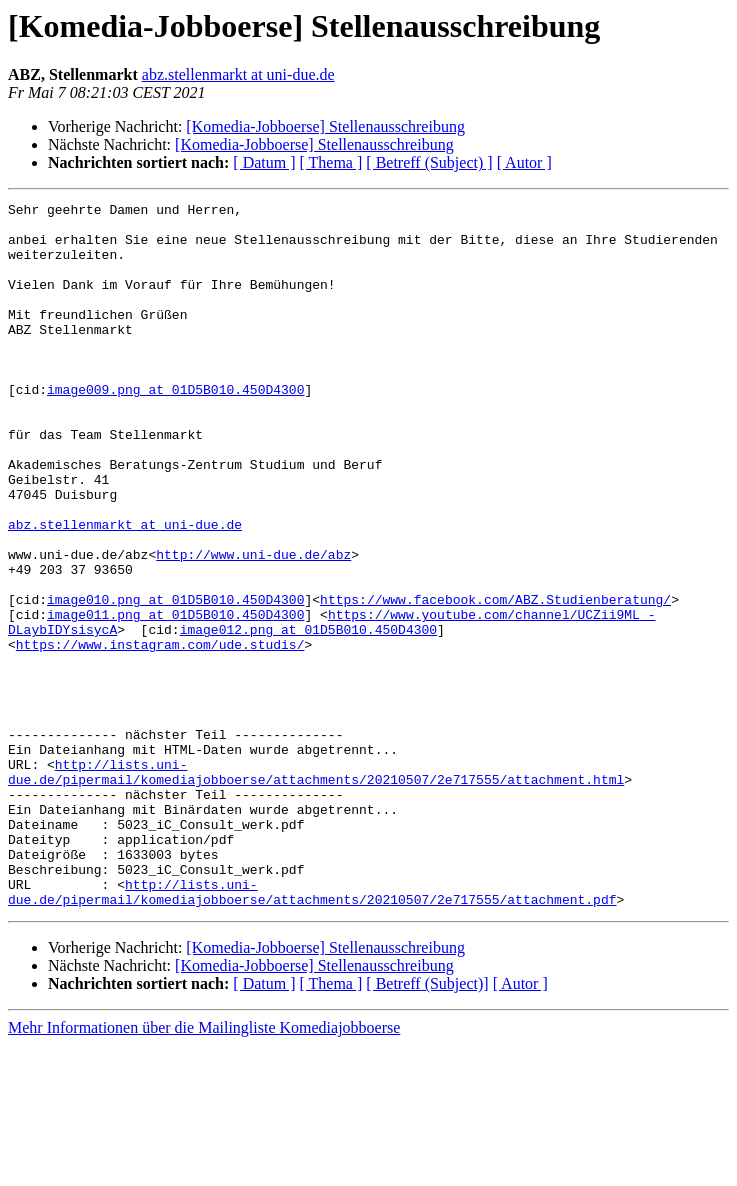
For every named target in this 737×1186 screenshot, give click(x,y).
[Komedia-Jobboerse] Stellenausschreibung (325, 126)
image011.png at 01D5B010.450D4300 (175, 698)
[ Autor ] (524, 162)
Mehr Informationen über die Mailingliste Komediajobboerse (204, 1168)
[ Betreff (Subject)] (427, 1124)
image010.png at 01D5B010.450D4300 (175, 680)
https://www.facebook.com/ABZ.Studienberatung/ (495, 680)
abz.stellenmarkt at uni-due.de (238, 74)
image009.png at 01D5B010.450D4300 (175, 428)
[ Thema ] (331, 162)
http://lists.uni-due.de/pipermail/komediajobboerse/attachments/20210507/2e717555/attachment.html (316, 887)
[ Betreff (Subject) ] (429, 162)
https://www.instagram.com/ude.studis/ (160, 734)
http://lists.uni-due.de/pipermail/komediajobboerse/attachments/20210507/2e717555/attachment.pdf (312, 1031)
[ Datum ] (264, 162)
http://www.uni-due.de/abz (253, 626)
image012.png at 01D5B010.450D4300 (308, 716)
